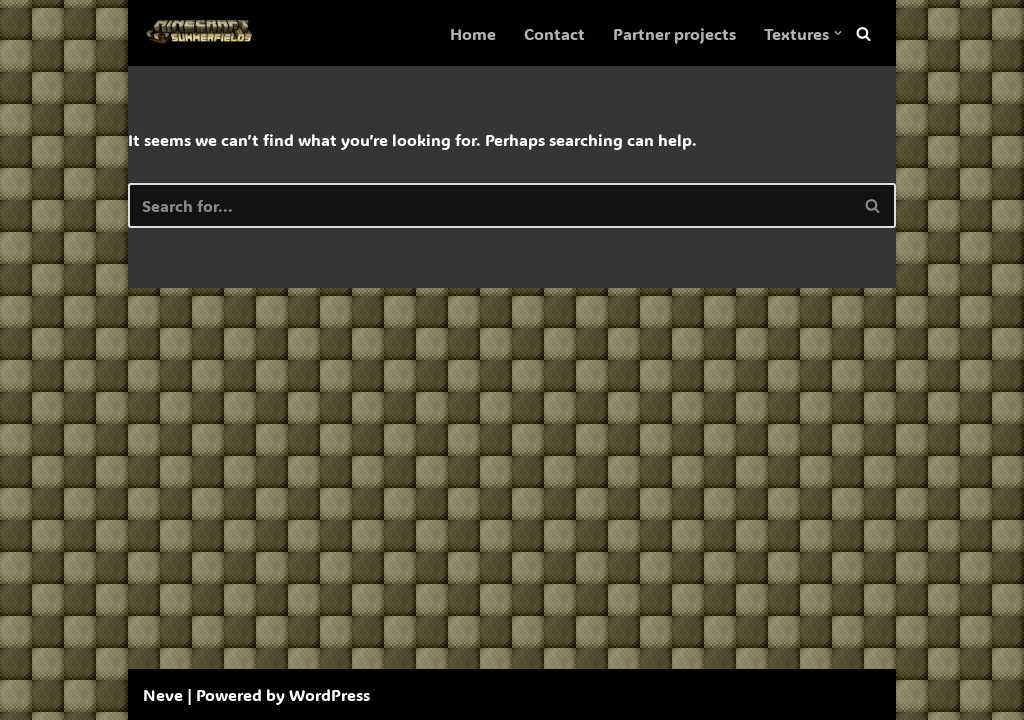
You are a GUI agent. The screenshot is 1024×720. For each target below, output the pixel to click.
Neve (163, 694)
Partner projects (674, 33)
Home (473, 33)
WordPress (329, 694)
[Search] (863, 33)
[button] (838, 33)
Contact (554, 33)
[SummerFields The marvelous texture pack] (203, 33)
